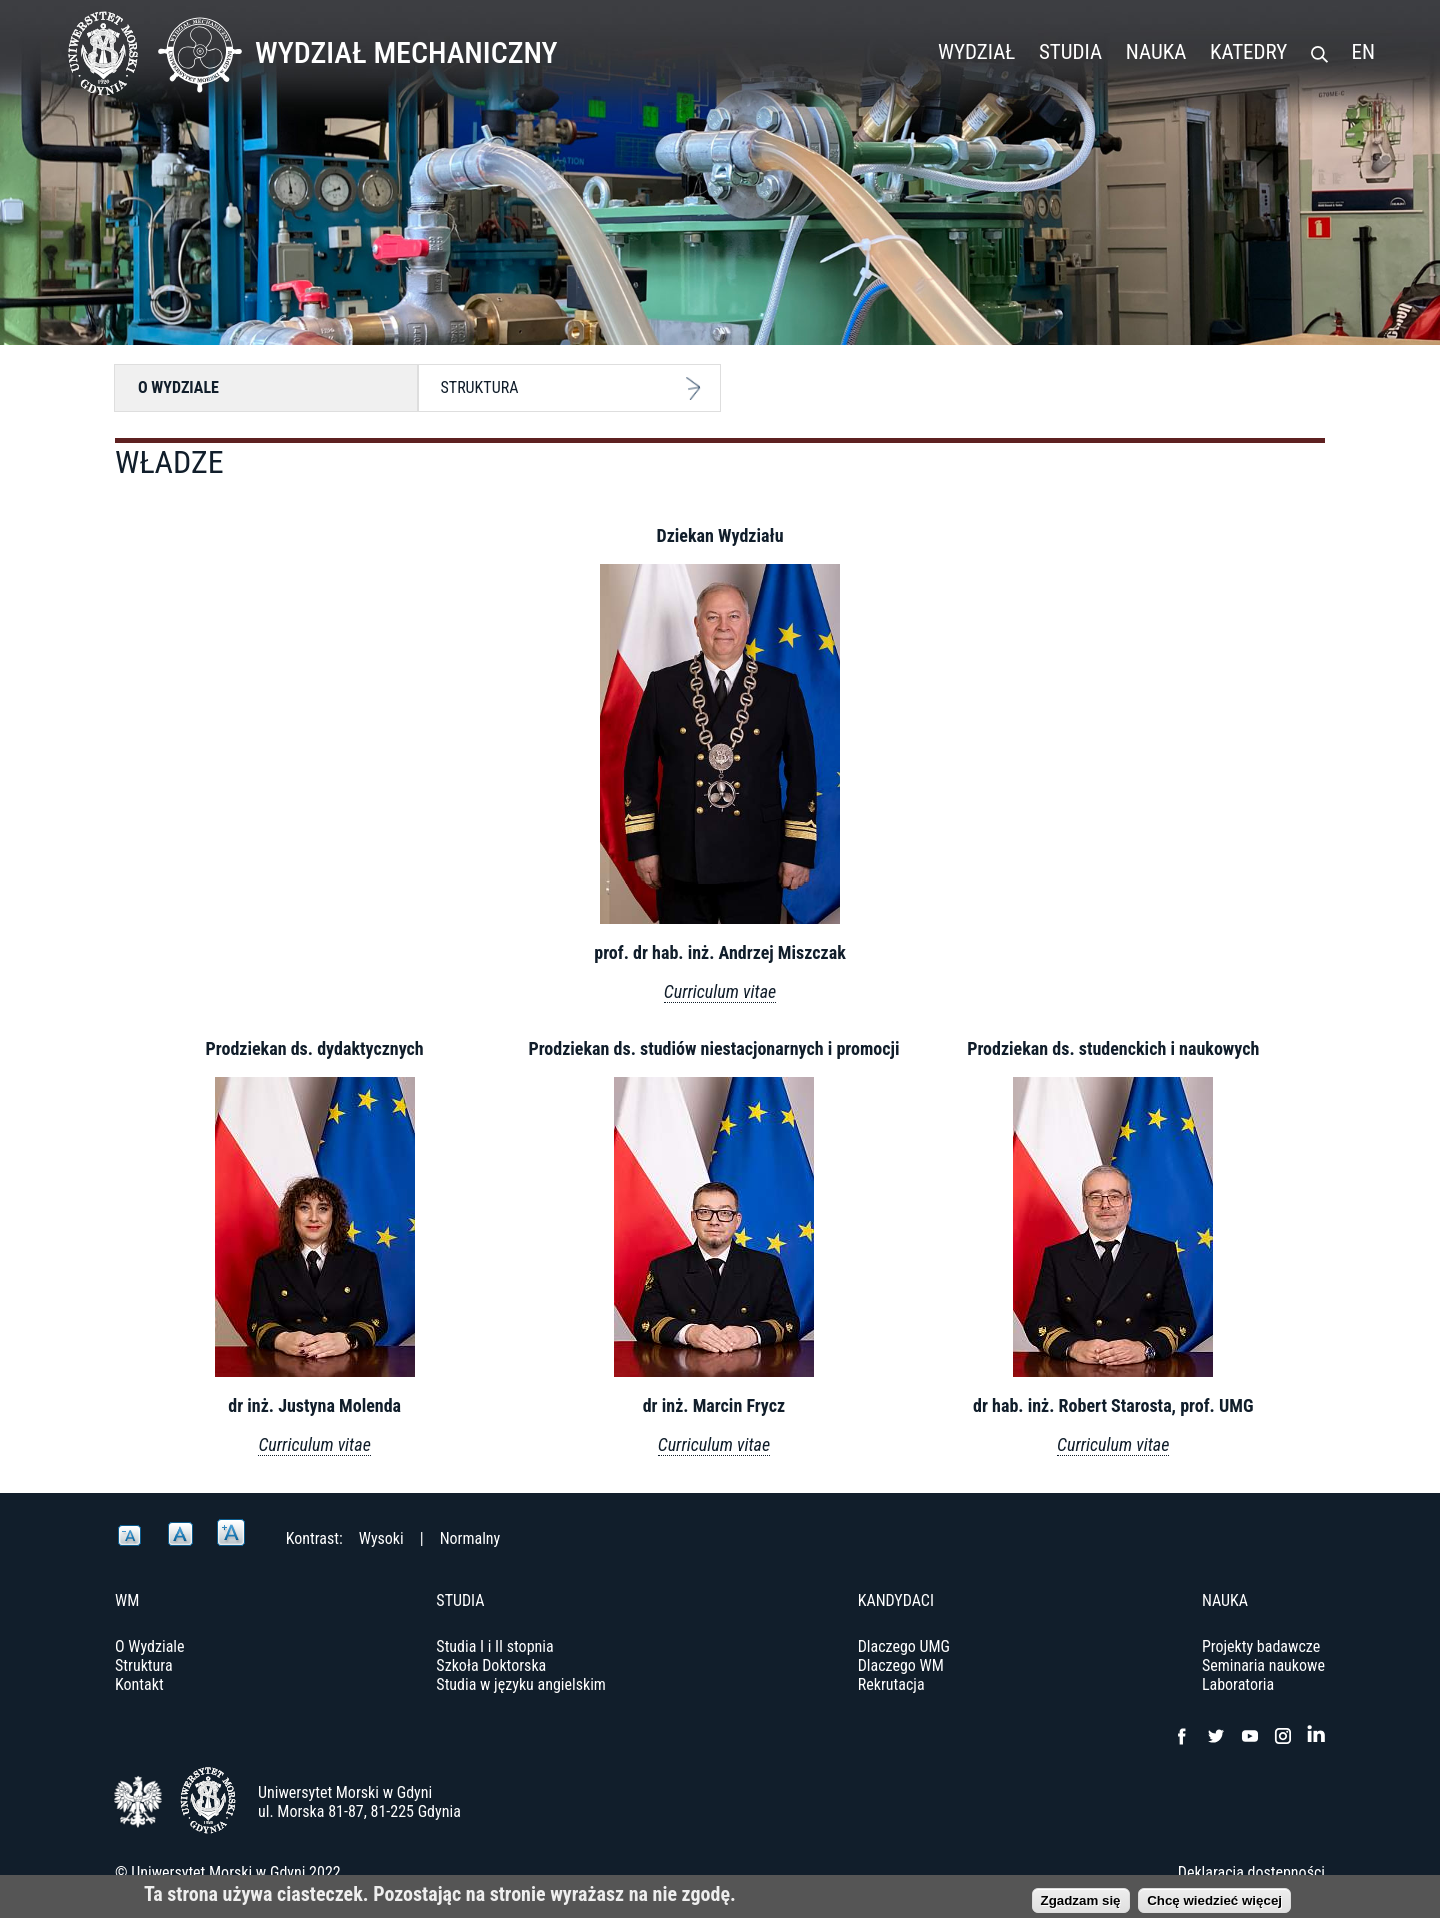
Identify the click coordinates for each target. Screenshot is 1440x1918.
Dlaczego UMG (904, 1646)
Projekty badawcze (1261, 1646)
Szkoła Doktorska (491, 1665)
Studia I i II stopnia (494, 1646)
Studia (1070, 52)
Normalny (470, 1538)
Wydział (976, 52)
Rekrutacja (891, 1684)
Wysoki (381, 1538)
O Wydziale (178, 387)
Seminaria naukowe (1263, 1665)
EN (1363, 52)
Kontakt (139, 1684)
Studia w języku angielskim (521, 1684)
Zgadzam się (1081, 1902)
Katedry (1248, 52)
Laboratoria (1238, 1684)
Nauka (1156, 52)
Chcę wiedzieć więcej (1214, 1902)
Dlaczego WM (901, 1665)
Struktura (480, 387)
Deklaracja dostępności (1251, 1872)
